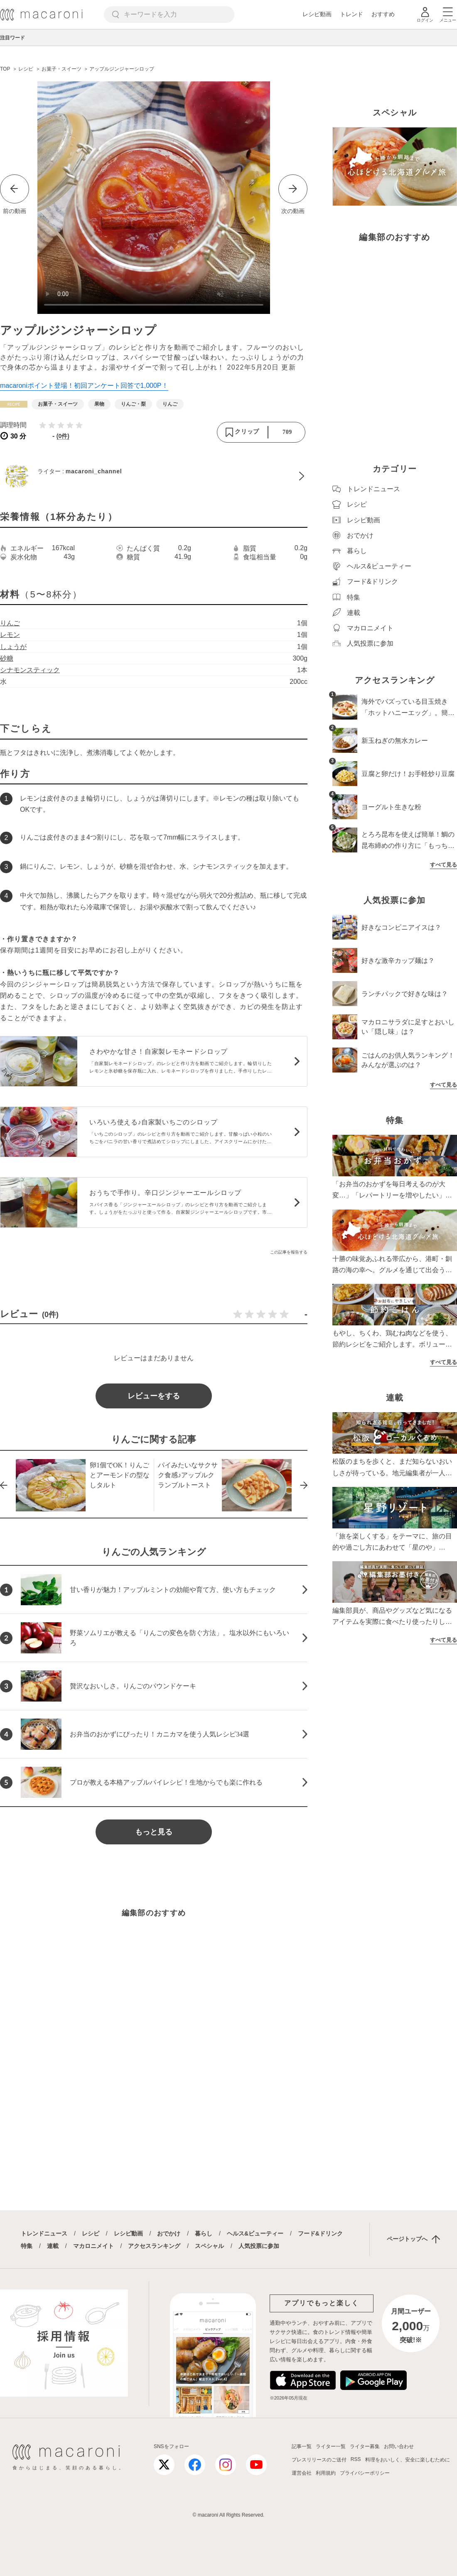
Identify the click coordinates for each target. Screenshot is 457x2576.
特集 (26, 2246)
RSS (356, 2459)
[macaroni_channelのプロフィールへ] (153, 475)
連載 (53, 2246)
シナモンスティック (30, 669)
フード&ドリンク (320, 2233)
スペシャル (209, 2246)
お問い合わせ (399, 2446)
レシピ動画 (317, 14)
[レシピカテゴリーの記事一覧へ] (13, 404)
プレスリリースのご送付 (319, 2460)
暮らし (203, 2233)
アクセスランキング (154, 2246)
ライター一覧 (331, 2446)
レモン (10, 634)
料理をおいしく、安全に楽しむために (407, 2460)
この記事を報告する (288, 1252)
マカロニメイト (93, 2246)
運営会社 (302, 2473)
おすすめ (383, 14)
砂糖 (6, 658)
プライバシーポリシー (365, 2473)
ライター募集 (365, 2446)
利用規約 (326, 2473)
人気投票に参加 (258, 2246)
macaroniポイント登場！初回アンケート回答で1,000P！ (84, 385)
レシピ (90, 2233)
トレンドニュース (44, 2233)
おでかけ (168, 2233)
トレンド (351, 14)
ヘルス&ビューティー (255, 2233)
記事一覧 (302, 2446)
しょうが (13, 646)
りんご (10, 623)
